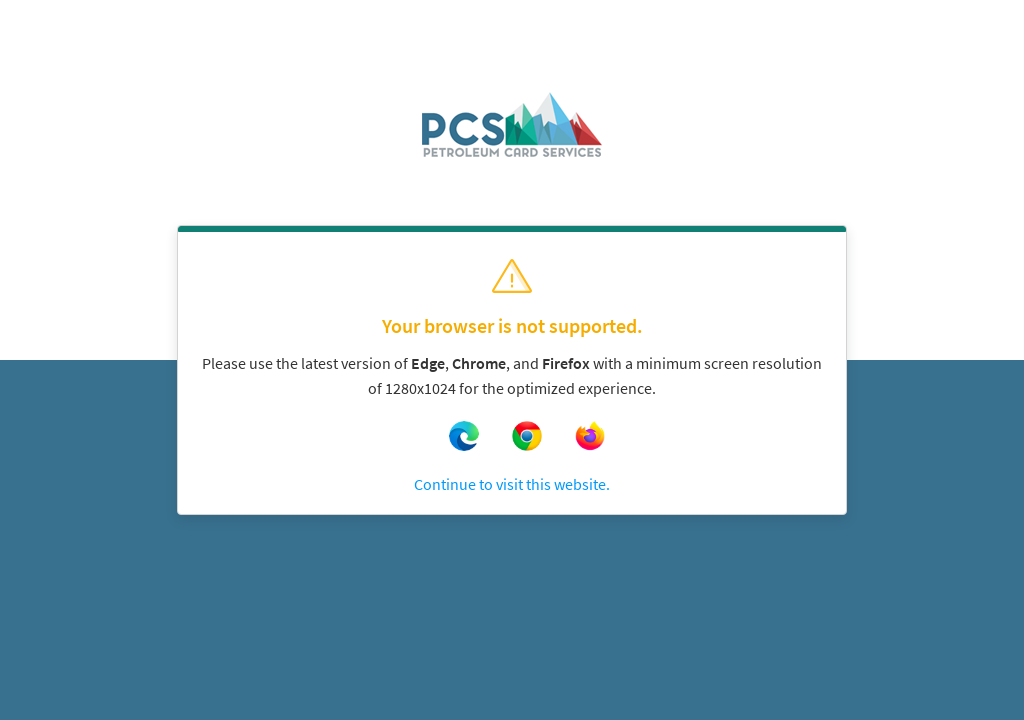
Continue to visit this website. (512, 484)
